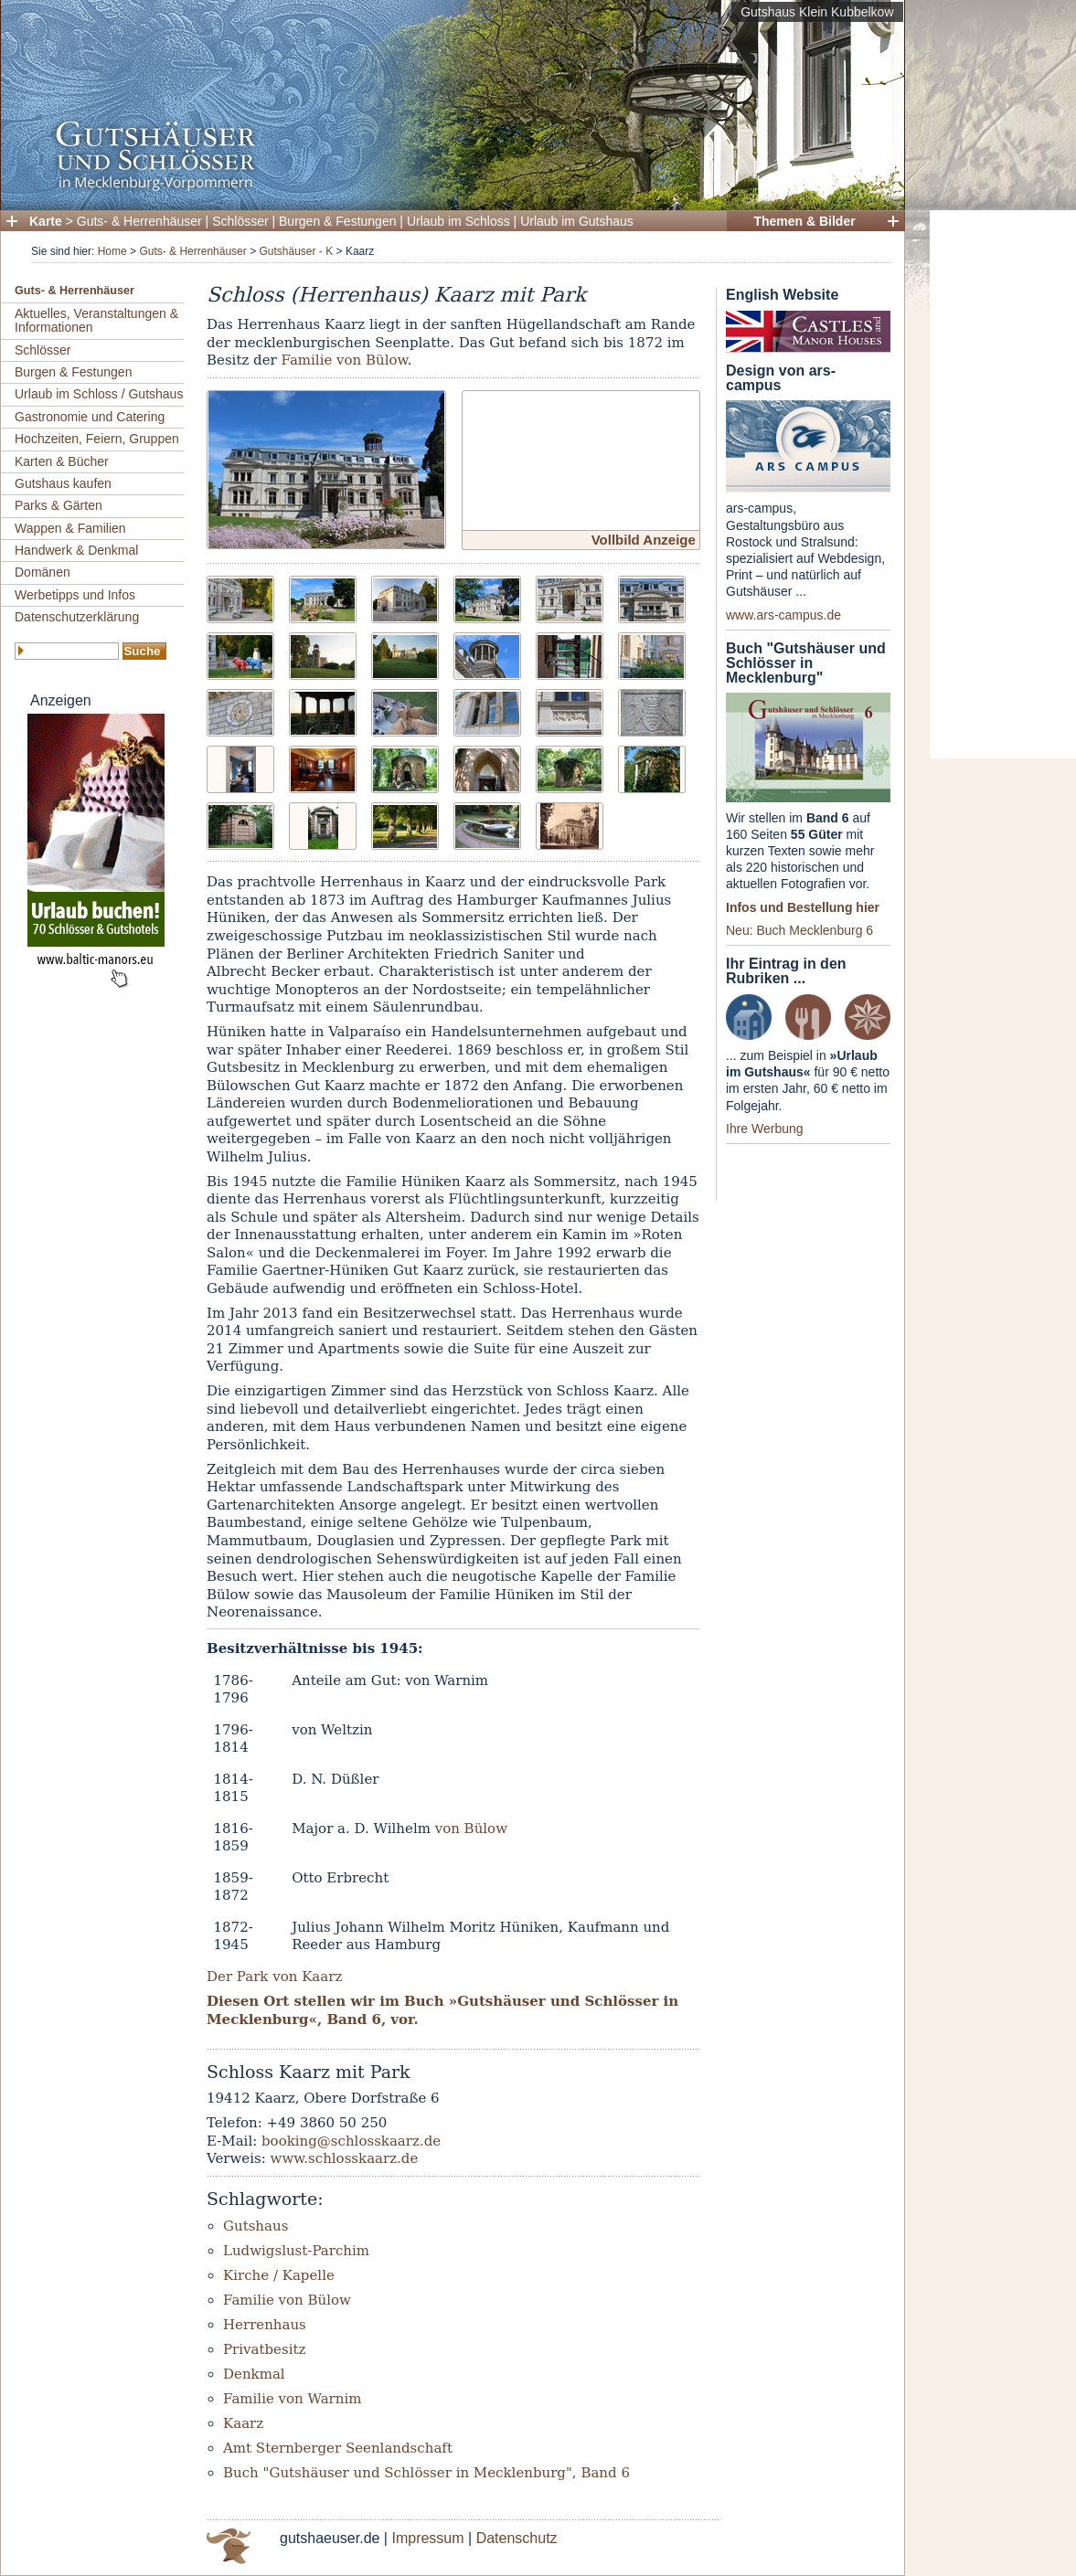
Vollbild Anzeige (643, 539)
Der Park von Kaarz (274, 1976)
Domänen (42, 572)
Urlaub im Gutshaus (577, 221)
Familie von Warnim (292, 2398)
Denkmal (254, 2374)
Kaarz (243, 2423)
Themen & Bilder (804, 221)
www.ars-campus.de (783, 615)
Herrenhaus (264, 2324)
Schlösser (240, 221)
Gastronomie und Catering (90, 416)
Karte (45, 221)
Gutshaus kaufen (63, 483)
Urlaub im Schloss (458, 221)
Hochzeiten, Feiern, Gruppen (97, 438)
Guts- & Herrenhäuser (139, 221)
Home (112, 251)
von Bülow (471, 1828)
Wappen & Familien (70, 528)
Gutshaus (255, 2226)
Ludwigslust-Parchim (296, 2250)
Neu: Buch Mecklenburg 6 (799, 930)
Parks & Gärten (58, 505)
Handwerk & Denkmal (76, 550)
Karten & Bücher (62, 461)
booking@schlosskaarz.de (351, 2141)
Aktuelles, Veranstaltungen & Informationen (96, 320)
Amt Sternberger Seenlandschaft (338, 2448)
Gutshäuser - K (296, 251)
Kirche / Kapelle (279, 2275)
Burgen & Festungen (337, 221)
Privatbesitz (264, 2349)
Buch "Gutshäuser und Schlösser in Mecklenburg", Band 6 (426, 2473)
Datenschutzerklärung (77, 617)
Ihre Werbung (765, 1128)
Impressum (427, 2538)
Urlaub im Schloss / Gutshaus (99, 394)
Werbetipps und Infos (75, 595)
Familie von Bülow (345, 360)
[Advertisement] (1003, 484)
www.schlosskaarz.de (345, 2158)
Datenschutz (517, 2538)
